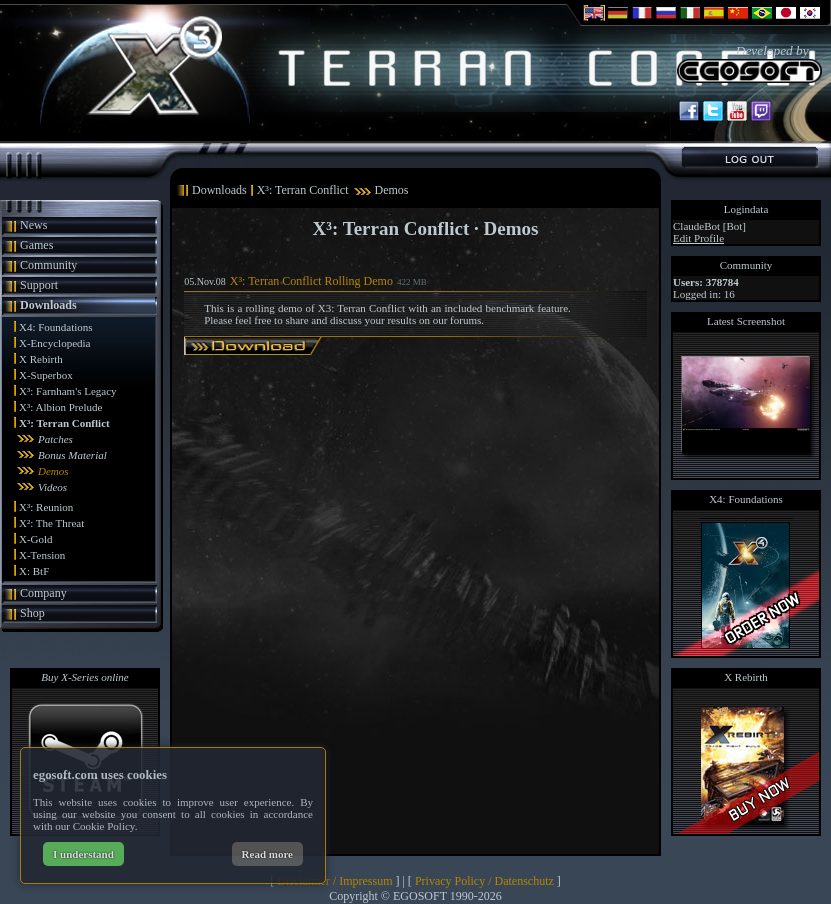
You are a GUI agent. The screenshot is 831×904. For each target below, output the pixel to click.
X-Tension (42, 555)
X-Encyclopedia (54, 343)
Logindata (746, 209)
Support (39, 285)
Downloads (48, 305)
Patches (55, 439)
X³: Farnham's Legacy (68, 391)
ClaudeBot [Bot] (709, 226)
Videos (52, 487)
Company (43, 593)
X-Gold (36, 539)
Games (36, 245)
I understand (83, 854)
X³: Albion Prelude (60, 407)
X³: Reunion (46, 507)
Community (48, 265)
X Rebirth (41, 359)
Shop (32, 613)
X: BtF (34, 571)
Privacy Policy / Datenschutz (484, 881)
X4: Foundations (56, 327)
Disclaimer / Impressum (334, 881)
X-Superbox (46, 375)
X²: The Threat (51, 523)
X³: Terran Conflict (64, 423)
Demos (53, 471)
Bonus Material (72, 455)
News (33, 225)
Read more (267, 854)
